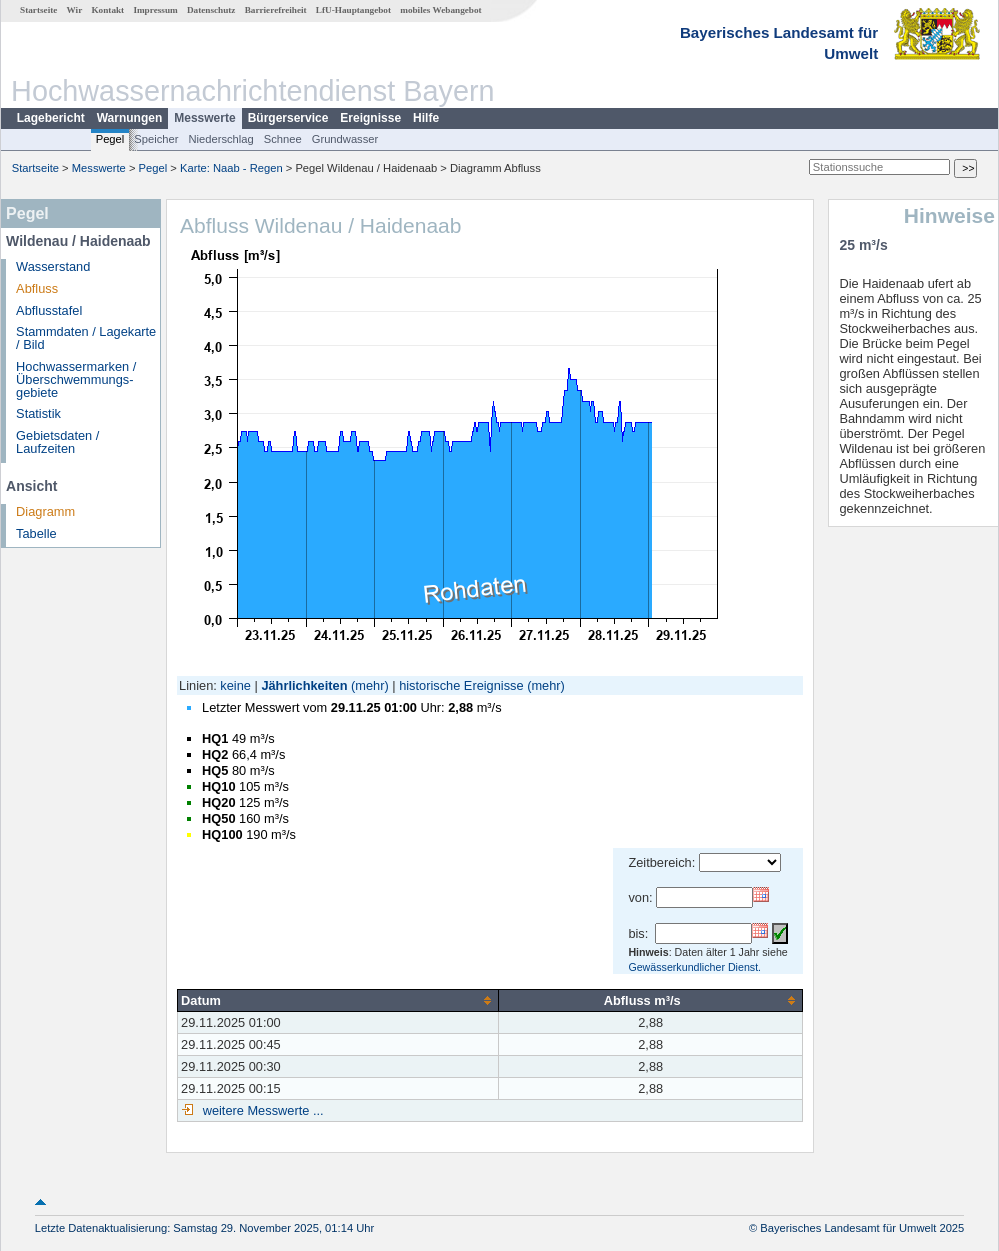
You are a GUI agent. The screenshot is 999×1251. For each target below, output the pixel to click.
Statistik (38, 413)
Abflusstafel (49, 310)
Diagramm (45, 511)
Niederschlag (220, 139)
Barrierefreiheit (276, 10)
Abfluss (37, 288)
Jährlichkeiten (304, 685)
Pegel (110, 139)
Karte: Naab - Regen (231, 168)
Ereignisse (370, 118)
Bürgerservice (288, 118)
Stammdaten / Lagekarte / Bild (86, 338)
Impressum (155, 10)
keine (235, 685)
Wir (75, 10)
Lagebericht (51, 118)
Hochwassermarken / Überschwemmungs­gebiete (76, 379)
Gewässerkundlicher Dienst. (694, 967)
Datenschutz (211, 10)
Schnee (283, 139)
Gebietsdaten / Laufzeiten (57, 442)
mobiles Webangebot (440, 10)
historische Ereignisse (461, 685)
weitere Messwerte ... (261, 1110)
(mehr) (370, 685)
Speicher (156, 139)
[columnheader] (338, 1000)
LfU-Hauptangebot (353, 10)
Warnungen (130, 118)
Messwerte (204, 118)
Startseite (38, 10)
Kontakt (107, 10)
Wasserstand (53, 266)
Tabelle (36, 533)
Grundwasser (345, 139)
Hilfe (426, 118)
